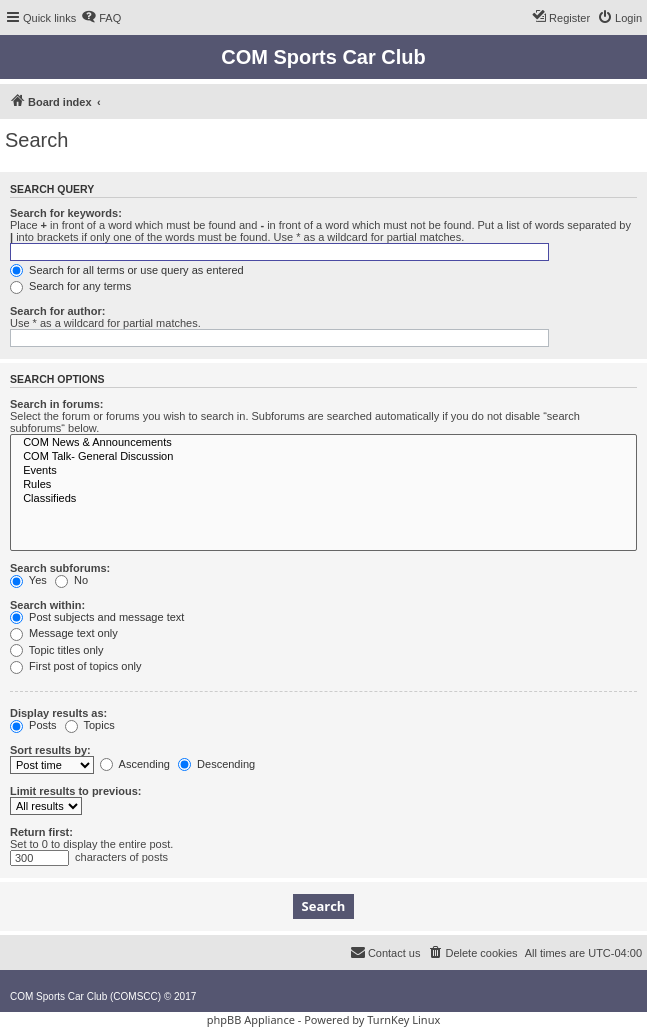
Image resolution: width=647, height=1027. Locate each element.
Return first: (41, 832)
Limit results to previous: (75, 791)
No (71, 580)
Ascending (135, 764)
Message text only (64, 633)
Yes (28, 580)
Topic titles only (56, 650)
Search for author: (57, 311)
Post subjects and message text (97, 617)
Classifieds (323, 499)
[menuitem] (101, 18)
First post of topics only (76, 666)
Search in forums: (57, 404)
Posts (33, 725)
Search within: (47, 605)
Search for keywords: (66, 213)
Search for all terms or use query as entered (127, 270)
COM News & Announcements (323, 443)
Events (323, 471)
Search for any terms (70, 286)
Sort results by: (50, 750)
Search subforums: (60, 568)
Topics (90, 725)
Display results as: (58, 713)
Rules (323, 485)
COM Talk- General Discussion (323, 457)
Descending (216, 764)
